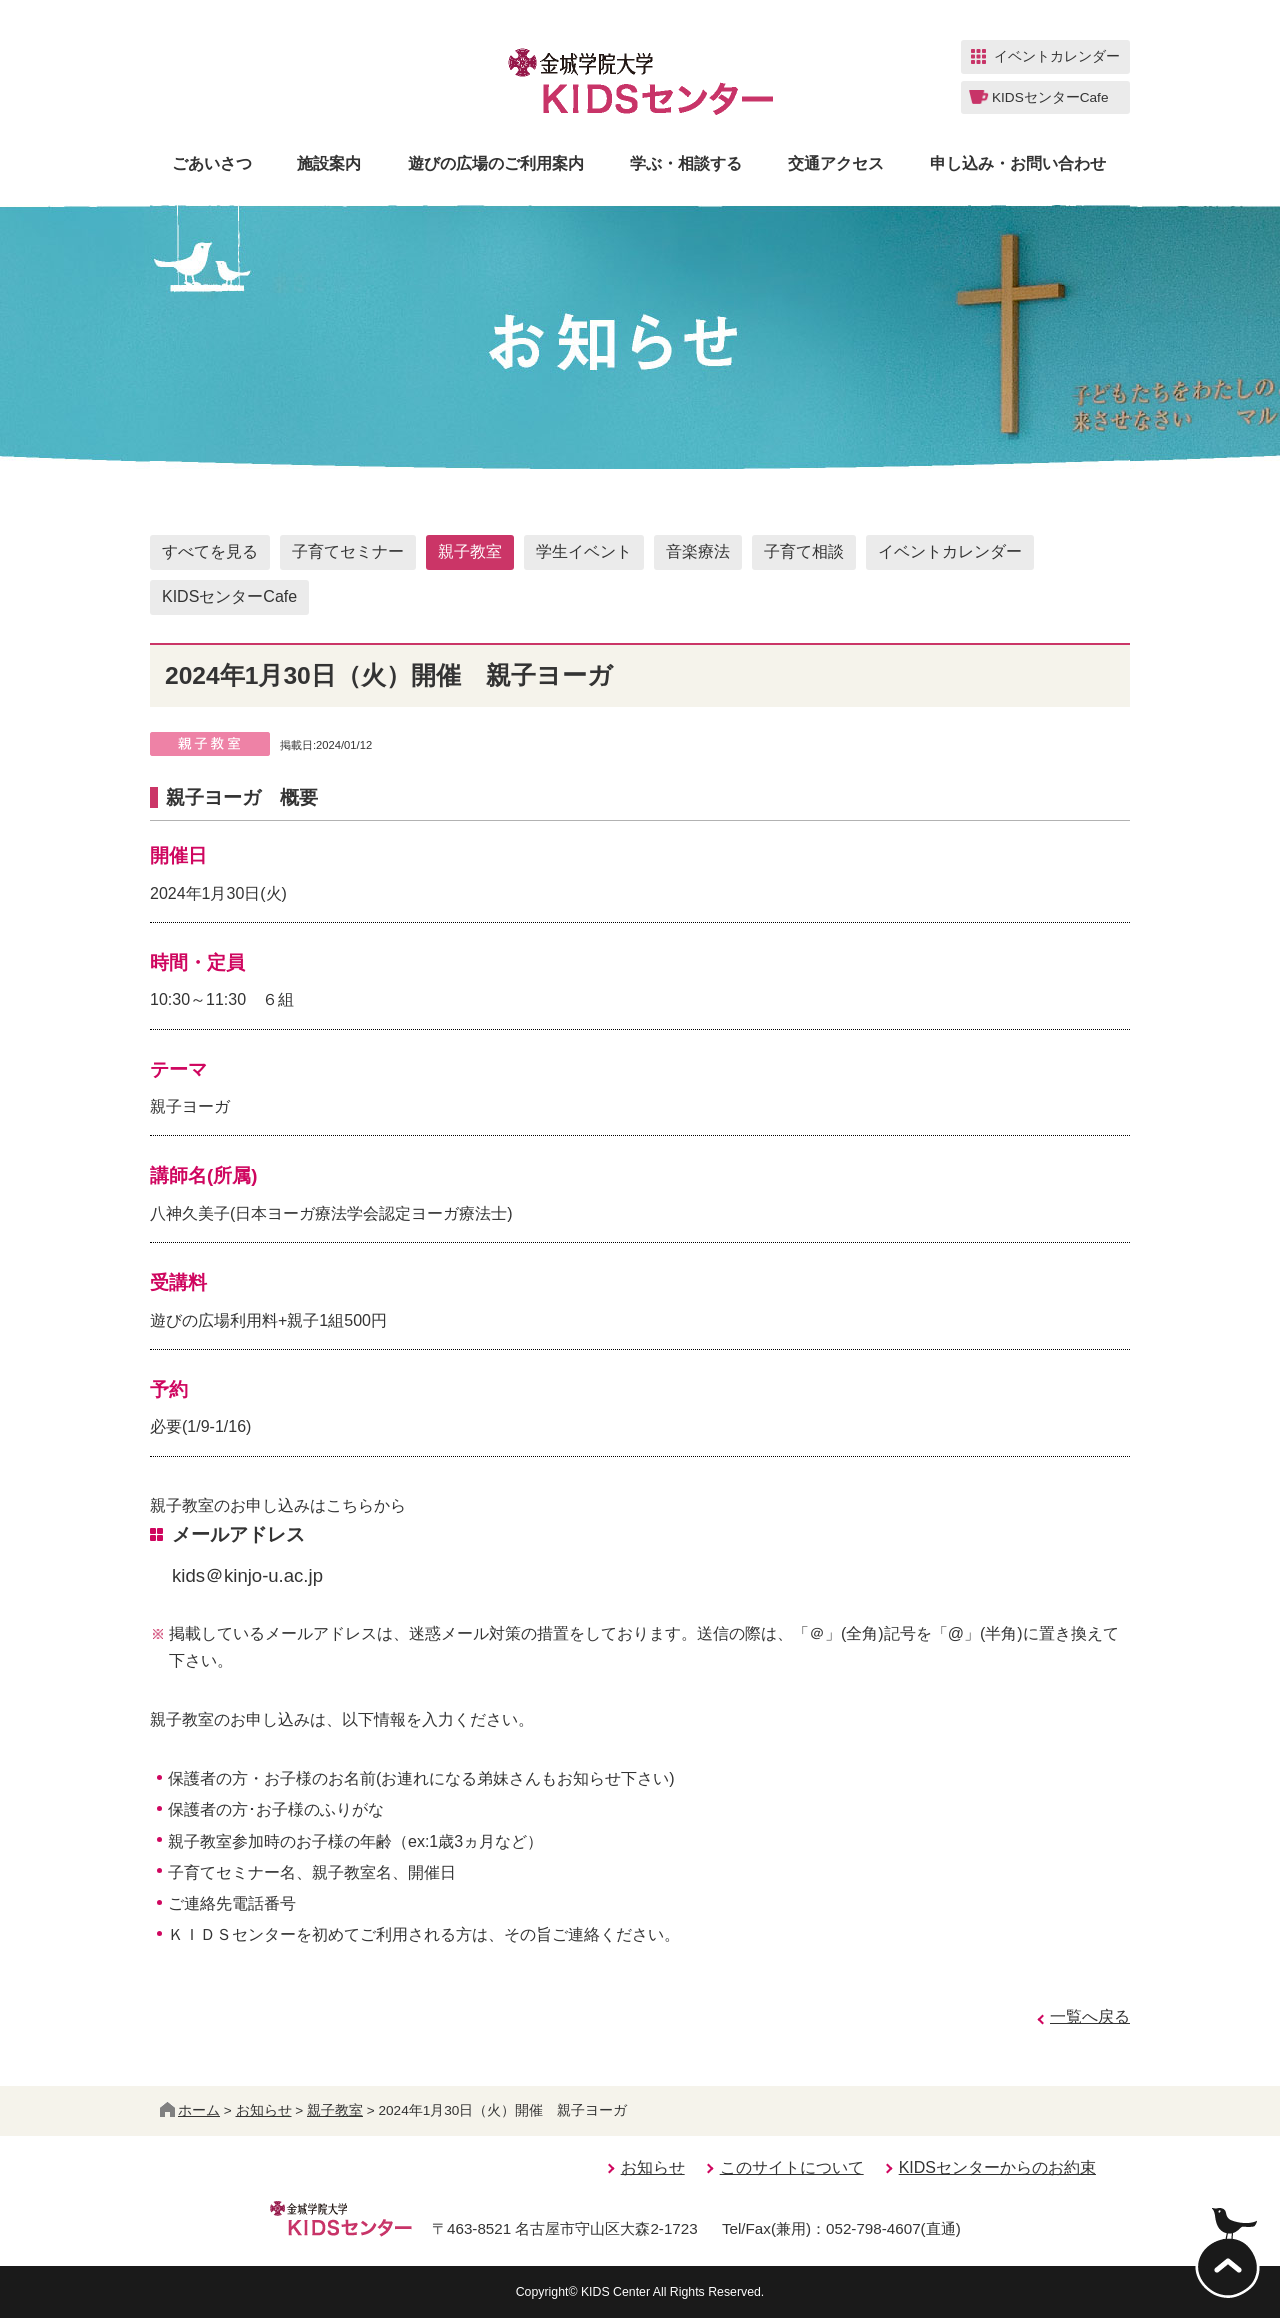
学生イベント (584, 551)
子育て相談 (804, 551)
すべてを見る (210, 551)
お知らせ (264, 2110)
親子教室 (470, 551)
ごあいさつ (212, 164)
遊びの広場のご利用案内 (496, 164)
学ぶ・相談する (686, 164)
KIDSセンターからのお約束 (997, 2167)
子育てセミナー (348, 551)
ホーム (190, 2110)
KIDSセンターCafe (229, 596)
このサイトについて (792, 2167)
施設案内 (329, 164)
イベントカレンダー (950, 551)
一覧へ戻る (1090, 2016)
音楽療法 (698, 551)
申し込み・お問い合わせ (1018, 164)
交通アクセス (836, 164)
